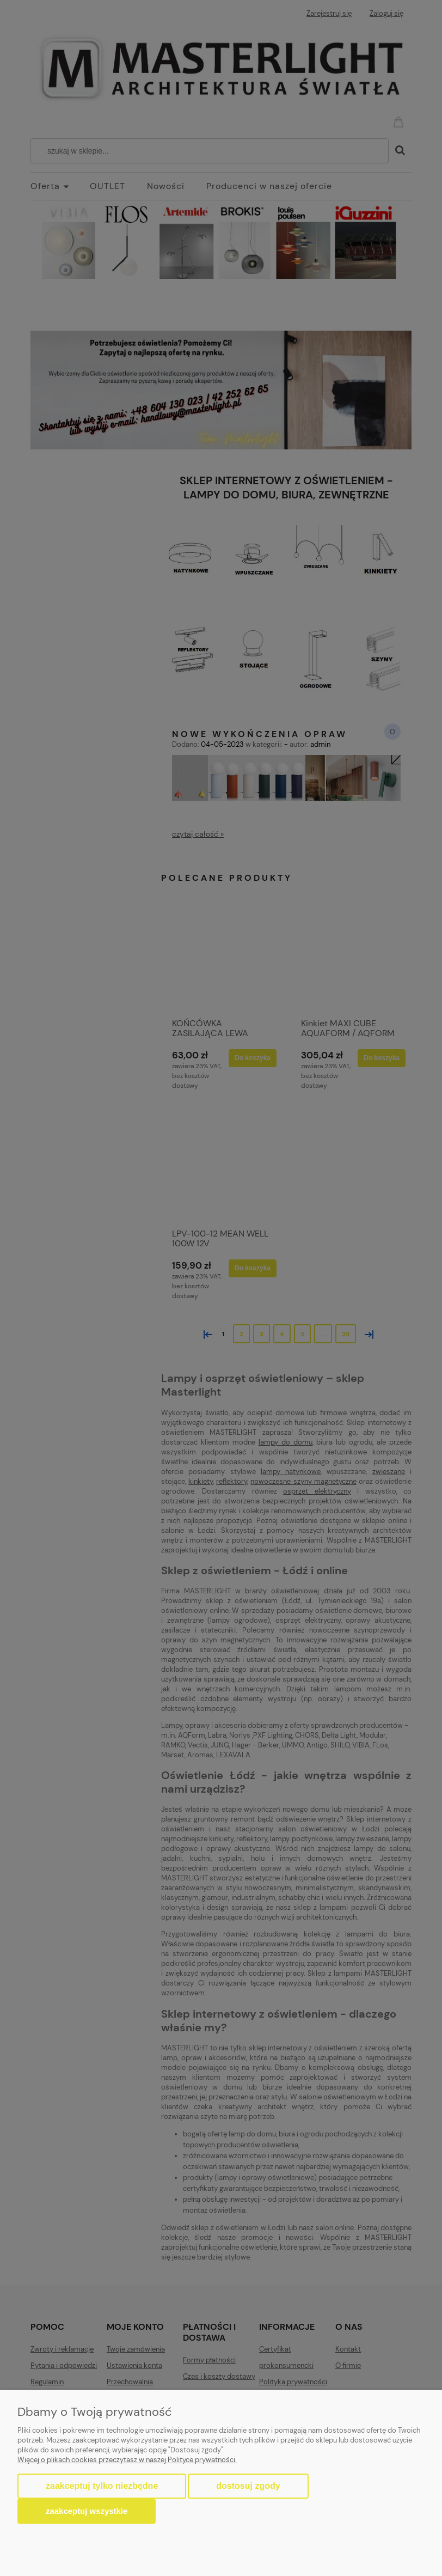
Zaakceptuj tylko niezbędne (102, 2485)
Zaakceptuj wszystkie (86, 2511)
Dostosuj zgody (248, 2485)
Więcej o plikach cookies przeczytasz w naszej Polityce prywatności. (127, 2459)
